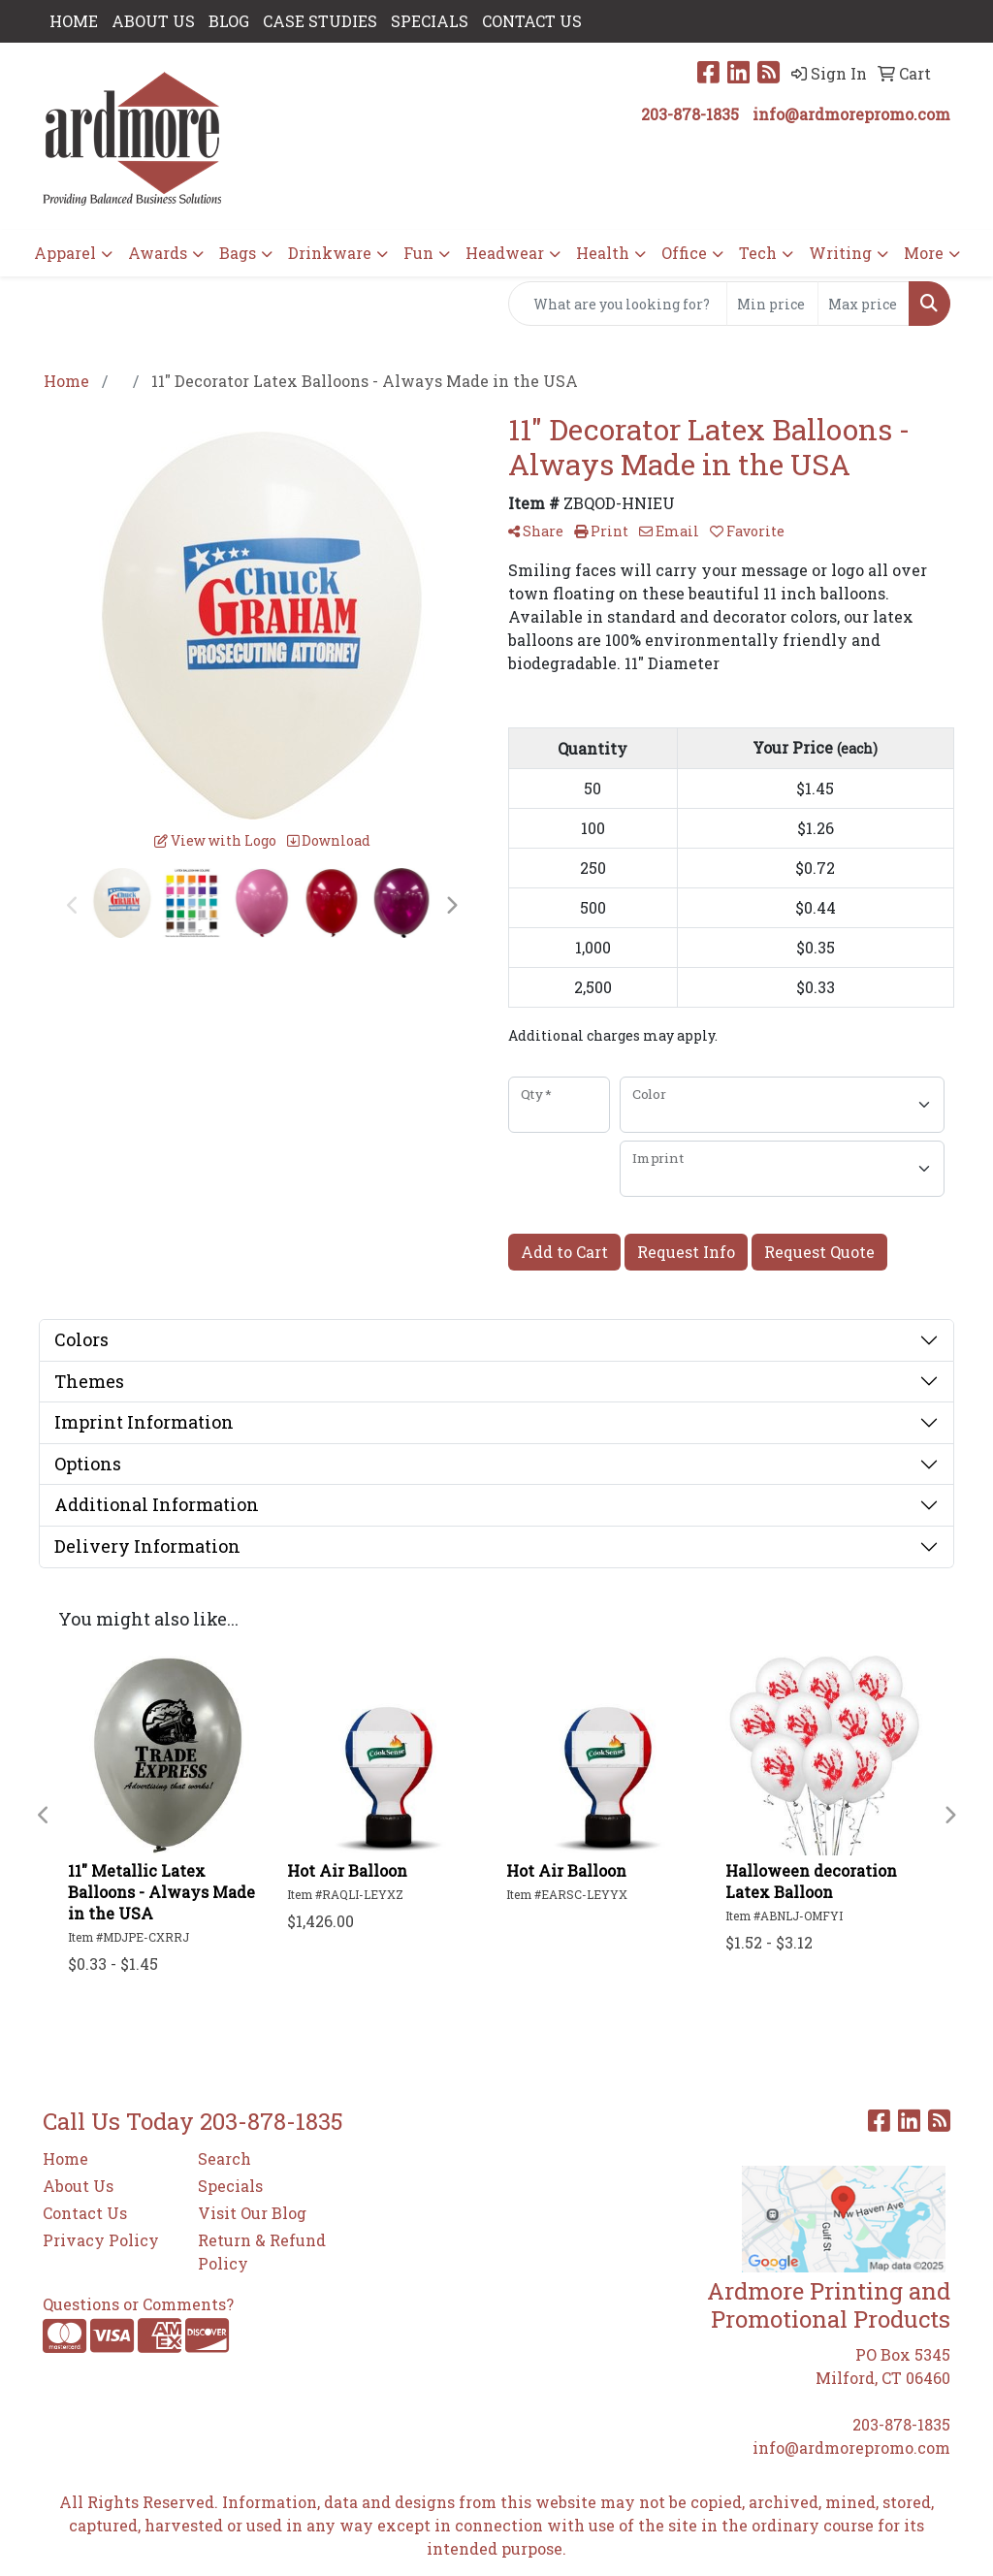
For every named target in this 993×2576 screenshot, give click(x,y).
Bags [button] (237, 252)
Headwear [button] (504, 252)
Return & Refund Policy (262, 2251)
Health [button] (602, 252)
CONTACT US (532, 21)
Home (65, 2158)
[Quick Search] (617, 303)
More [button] (924, 252)
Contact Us (85, 2213)
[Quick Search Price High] (863, 303)
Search (224, 2158)
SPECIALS (429, 21)
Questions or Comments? (138, 2304)
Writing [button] (840, 252)
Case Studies (320, 21)
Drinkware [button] (329, 252)
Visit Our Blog (252, 2213)
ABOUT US (153, 21)
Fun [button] (418, 252)
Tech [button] (758, 252)
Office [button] (684, 252)
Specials (230, 2185)
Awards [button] (157, 252)
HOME (73, 21)
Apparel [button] (65, 252)
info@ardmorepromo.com (851, 114)
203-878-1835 (690, 114)
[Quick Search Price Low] (772, 303)
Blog (228, 21)
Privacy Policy (101, 2240)
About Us (78, 2185)
